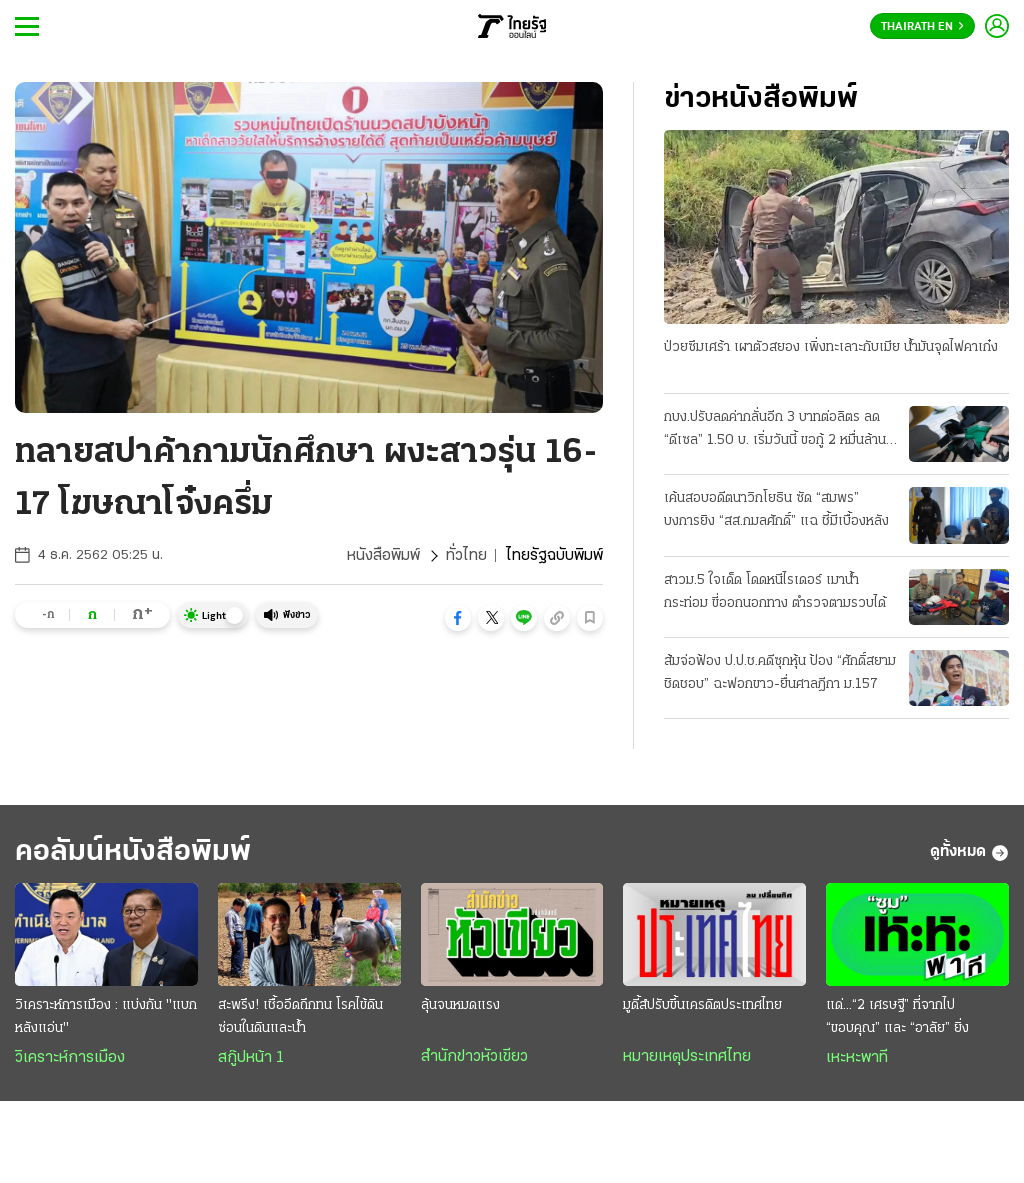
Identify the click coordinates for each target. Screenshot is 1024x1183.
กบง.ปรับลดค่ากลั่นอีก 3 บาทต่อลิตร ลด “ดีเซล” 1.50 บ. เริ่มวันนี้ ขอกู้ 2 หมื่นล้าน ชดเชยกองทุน (775, 431)
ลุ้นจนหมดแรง (460, 1005)
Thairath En (922, 27)
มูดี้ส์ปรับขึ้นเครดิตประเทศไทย (702, 1005)
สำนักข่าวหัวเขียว (474, 1057)
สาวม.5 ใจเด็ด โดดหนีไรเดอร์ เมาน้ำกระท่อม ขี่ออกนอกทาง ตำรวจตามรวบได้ (775, 592)
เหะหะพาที (857, 1058)
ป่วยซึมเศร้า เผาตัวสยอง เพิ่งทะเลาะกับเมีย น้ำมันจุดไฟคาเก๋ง (831, 347)
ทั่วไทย (466, 556)
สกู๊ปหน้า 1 (251, 1058)
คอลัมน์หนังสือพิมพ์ (133, 852)
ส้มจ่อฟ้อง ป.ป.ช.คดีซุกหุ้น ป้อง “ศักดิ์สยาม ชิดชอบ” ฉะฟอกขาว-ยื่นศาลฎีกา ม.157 (780, 673)
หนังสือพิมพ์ (383, 556)
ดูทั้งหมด (969, 853)
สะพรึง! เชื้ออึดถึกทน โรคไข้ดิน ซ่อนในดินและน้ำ (300, 1017)
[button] (458, 618)
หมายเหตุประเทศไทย (687, 1057)
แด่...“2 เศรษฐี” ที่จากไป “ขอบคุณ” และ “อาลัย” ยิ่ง (897, 1017)
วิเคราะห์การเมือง (70, 1058)
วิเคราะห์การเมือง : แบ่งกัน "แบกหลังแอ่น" (106, 1017)
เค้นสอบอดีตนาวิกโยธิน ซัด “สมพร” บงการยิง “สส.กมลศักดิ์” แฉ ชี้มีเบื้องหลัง (776, 510)
